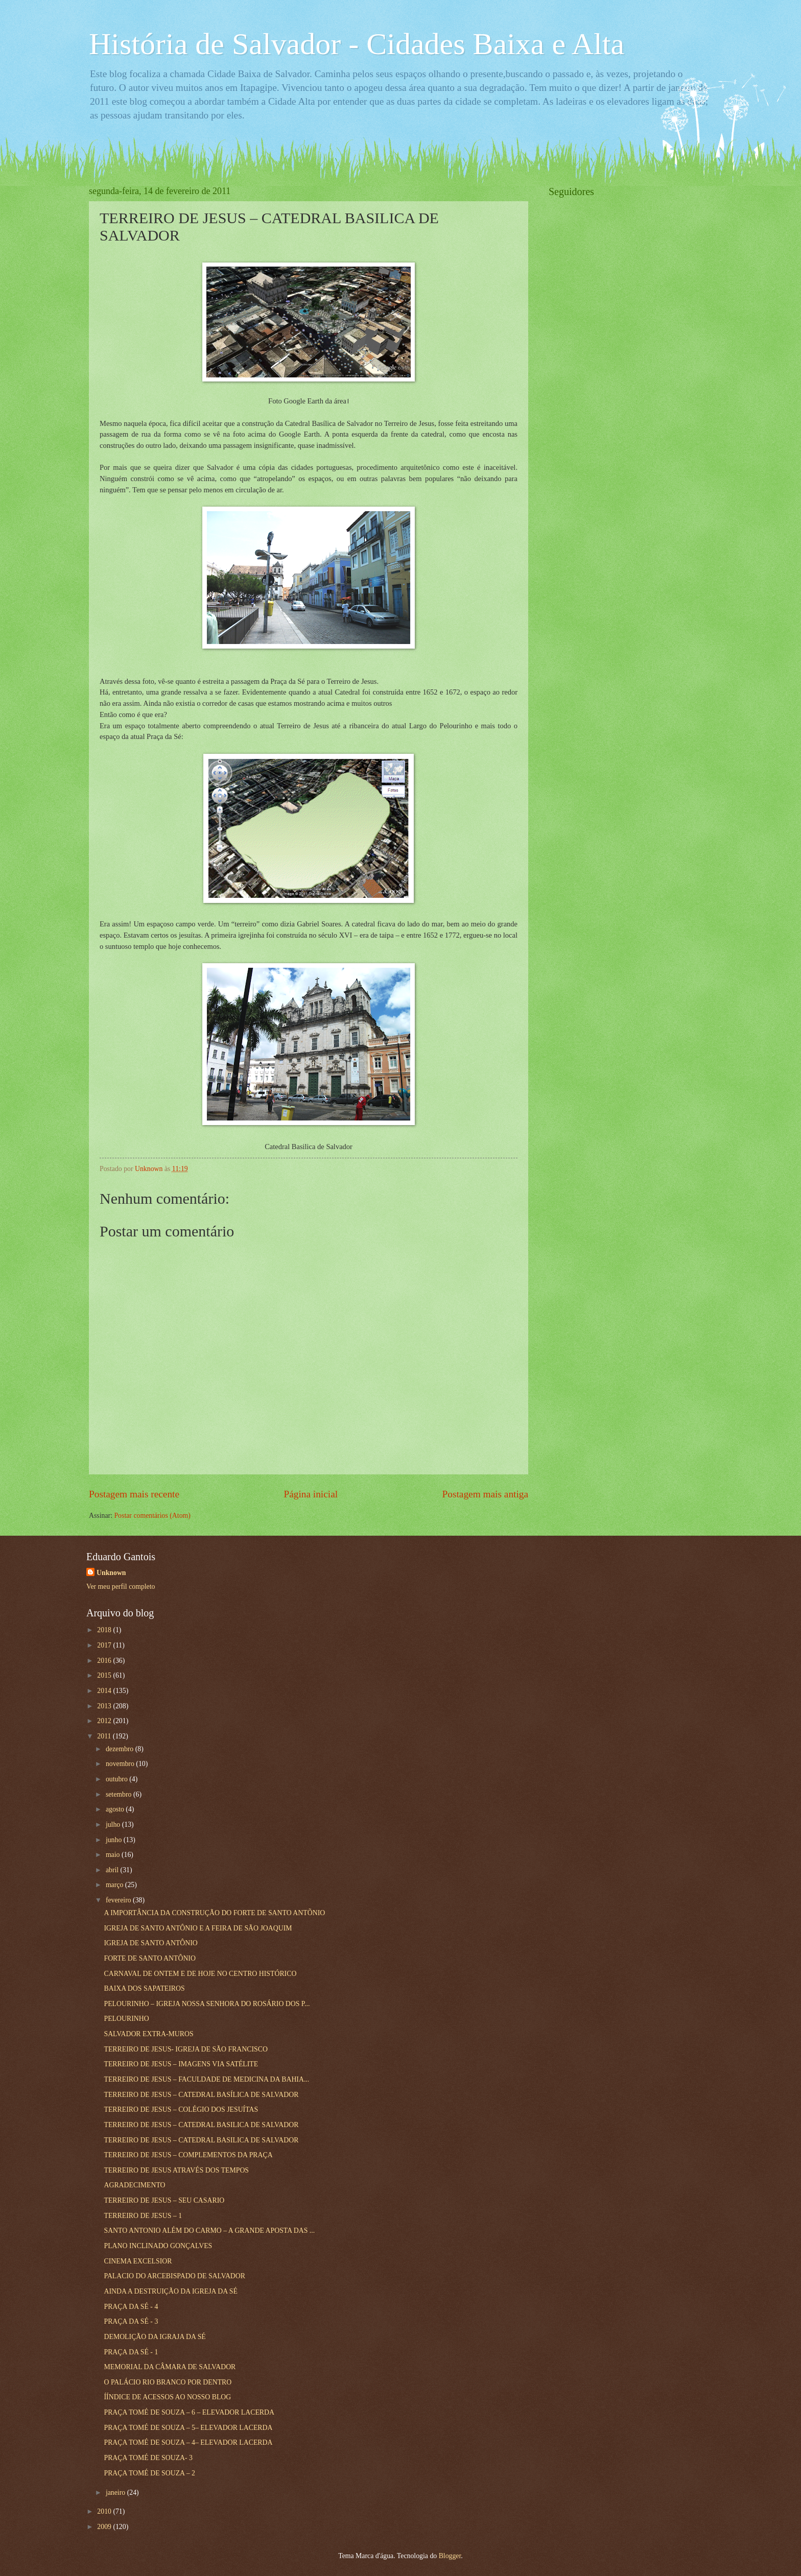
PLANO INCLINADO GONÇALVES (158, 2246)
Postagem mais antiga (485, 1494)
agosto (116, 1809)
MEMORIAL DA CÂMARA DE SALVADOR (169, 2367)
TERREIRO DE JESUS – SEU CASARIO (164, 2200)
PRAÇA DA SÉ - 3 (131, 2321)
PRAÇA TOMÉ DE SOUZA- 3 (148, 2458)
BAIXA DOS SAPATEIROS (144, 1988)
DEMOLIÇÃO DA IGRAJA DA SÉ (154, 2337)
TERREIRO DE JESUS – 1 (143, 2216)
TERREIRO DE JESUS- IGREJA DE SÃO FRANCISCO (185, 2049)
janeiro (116, 2492)
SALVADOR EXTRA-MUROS (148, 2034)
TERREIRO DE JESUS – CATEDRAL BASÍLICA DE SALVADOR (201, 2094)
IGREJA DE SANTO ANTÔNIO (150, 1943)
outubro (117, 1779)
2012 (105, 1721)
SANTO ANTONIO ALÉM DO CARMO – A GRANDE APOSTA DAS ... (209, 2230)
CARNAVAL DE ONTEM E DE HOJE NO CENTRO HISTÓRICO (200, 1973)
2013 (105, 1706)
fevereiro (119, 1900)
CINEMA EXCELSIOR (138, 2261)
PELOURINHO (126, 2018)
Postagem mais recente (134, 1494)
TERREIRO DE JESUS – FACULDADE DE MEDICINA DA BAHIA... (206, 2079)
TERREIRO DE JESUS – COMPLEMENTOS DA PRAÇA (188, 2155)
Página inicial (311, 1494)
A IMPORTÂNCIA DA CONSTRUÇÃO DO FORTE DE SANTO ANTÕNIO (214, 1913)
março (115, 1885)
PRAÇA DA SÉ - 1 (131, 2352)
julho (114, 1824)
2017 (105, 1645)
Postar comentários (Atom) (152, 1515)
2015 (105, 1675)
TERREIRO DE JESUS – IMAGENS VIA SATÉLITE (181, 2064)
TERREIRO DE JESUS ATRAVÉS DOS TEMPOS (176, 2170)
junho (115, 1840)
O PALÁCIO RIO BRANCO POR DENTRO (167, 2382)
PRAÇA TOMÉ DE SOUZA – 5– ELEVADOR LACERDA (188, 2427)
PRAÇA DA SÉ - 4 (131, 2306)
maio (114, 1854)
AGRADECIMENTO (134, 2185)
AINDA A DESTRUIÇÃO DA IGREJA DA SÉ (170, 2291)
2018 (105, 1630)
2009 (105, 2527)
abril (113, 1870)
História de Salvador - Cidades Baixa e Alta (356, 44)
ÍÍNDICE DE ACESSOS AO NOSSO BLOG (167, 2397)
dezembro (120, 1749)
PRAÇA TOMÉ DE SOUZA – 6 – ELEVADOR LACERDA (189, 2412)
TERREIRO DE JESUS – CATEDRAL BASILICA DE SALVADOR (201, 2125)
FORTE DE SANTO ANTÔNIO (149, 1958)
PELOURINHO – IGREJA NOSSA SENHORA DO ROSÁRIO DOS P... (207, 2004)
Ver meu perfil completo (120, 1586)
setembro (119, 1794)
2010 (105, 2511)
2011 (105, 1736)
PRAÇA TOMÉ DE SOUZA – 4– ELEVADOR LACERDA (188, 2442)
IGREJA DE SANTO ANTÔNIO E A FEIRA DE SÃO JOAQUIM (198, 1928)
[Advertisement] (625, 361)
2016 (105, 1660)
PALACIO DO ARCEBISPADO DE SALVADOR (174, 2276)
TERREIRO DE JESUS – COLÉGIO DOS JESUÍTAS (181, 2109)
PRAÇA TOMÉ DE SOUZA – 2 (149, 2473)
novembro (121, 1764)
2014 (105, 1691)
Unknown (111, 1573)
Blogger (450, 2556)
